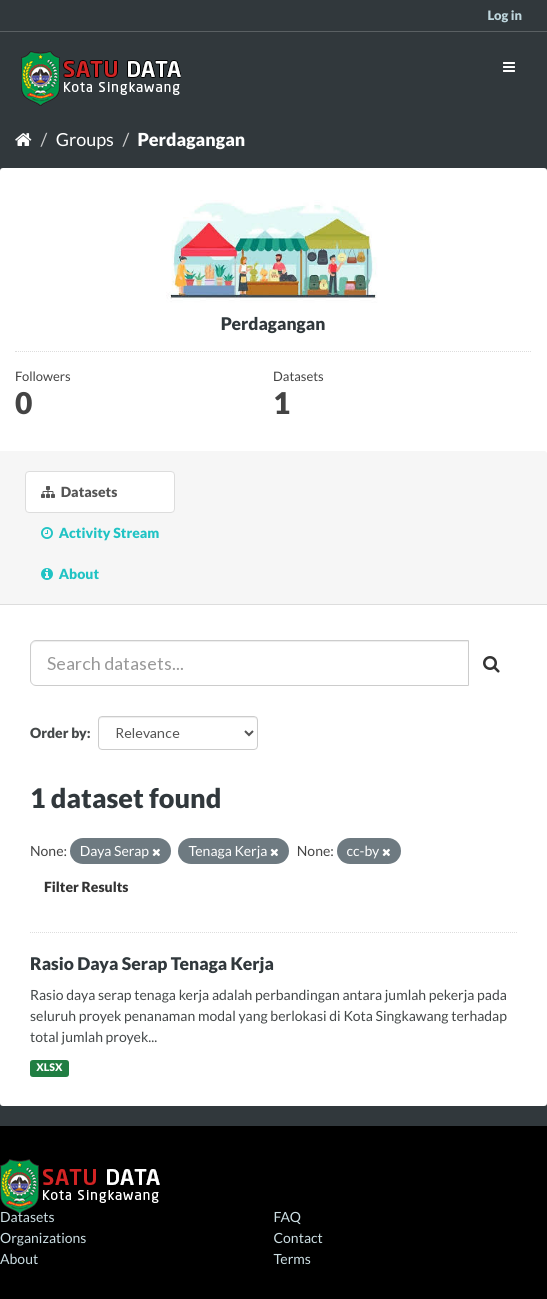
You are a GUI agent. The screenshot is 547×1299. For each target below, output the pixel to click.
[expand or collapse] (509, 66)
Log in (504, 15)
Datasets (79, 491)
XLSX (49, 1068)
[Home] (23, 139)
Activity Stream (100, 532)
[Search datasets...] (249, 663)
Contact (298, 1237)
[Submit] (493, 663)
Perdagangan (192, 139)
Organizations (43, 1237)
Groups (85, 139)
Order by (58, 732)
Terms (292, 1258)
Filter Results (86, 886)
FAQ (287, 1216)
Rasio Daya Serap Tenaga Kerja (152, 963)
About (70, 573)
